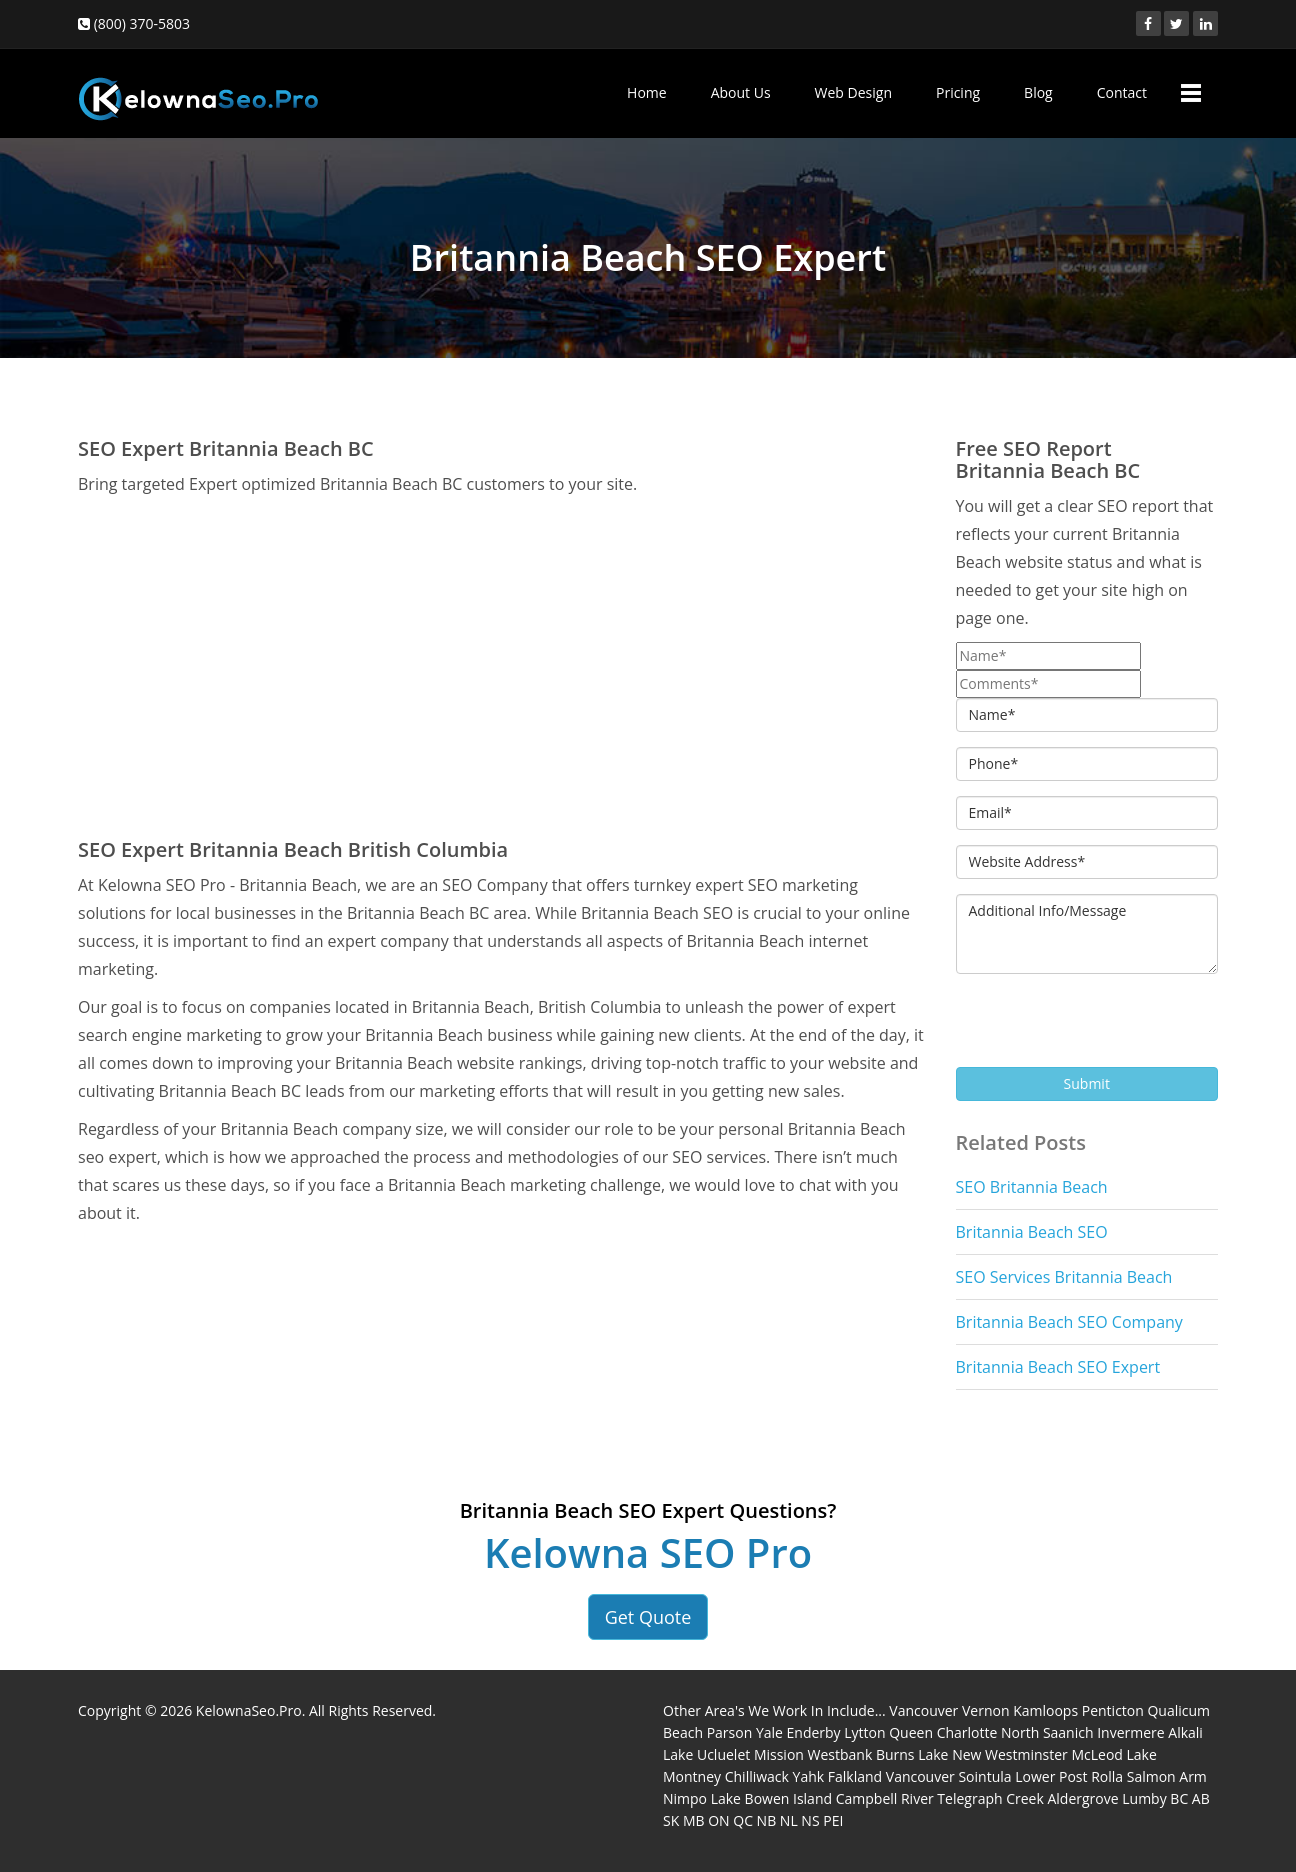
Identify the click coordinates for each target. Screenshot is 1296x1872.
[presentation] (1108, 1028)
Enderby (814, 1732)
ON (718, 1820)
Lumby (1144, 1798)
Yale (769, 1732)
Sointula (984, 1776)
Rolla (1107, 1776)
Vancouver (923, 1710)
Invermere (1130, 1732)
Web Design (853, 92)
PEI (833, 1820)
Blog (1038, 92)
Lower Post (1051, 1776)
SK (671, 1820)
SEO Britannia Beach (1032, 1187)
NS (810, 1820)
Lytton (864, 1732)
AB (1201, 1798)
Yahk (809, 1776)
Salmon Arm (1167, 1776)
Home (647, 92)
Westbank (840, 1754)
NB (767, 1820)
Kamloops (1045, 1710)
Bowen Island (788, 1798)
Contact (1122, 92)
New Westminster (1010, 1754)
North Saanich (1047, 1732)
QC (743, 1820)
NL (789, 1820)
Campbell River (885, 1798)
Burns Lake (912, 1754)
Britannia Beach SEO (1032, 1232)
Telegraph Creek (990, 1798)
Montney (692, 1776)
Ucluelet (723, 1754)
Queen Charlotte (943, 1732)
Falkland (855, 1776)
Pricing (958, 92)
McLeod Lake (1113, 1754)
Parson (730, 1732)
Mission (779, 1754)
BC (1179, 1798)
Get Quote (648, 1617)
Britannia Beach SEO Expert (1058, 1367)
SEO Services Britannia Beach (1064, 1277)
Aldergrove (1082, 1798)
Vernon (986, 1710)
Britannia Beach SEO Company (1069, 1322)
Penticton (1113, 1710)
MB (694, 1820)
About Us (741, 92)
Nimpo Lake (702, 1798)
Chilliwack (757, 1776)
